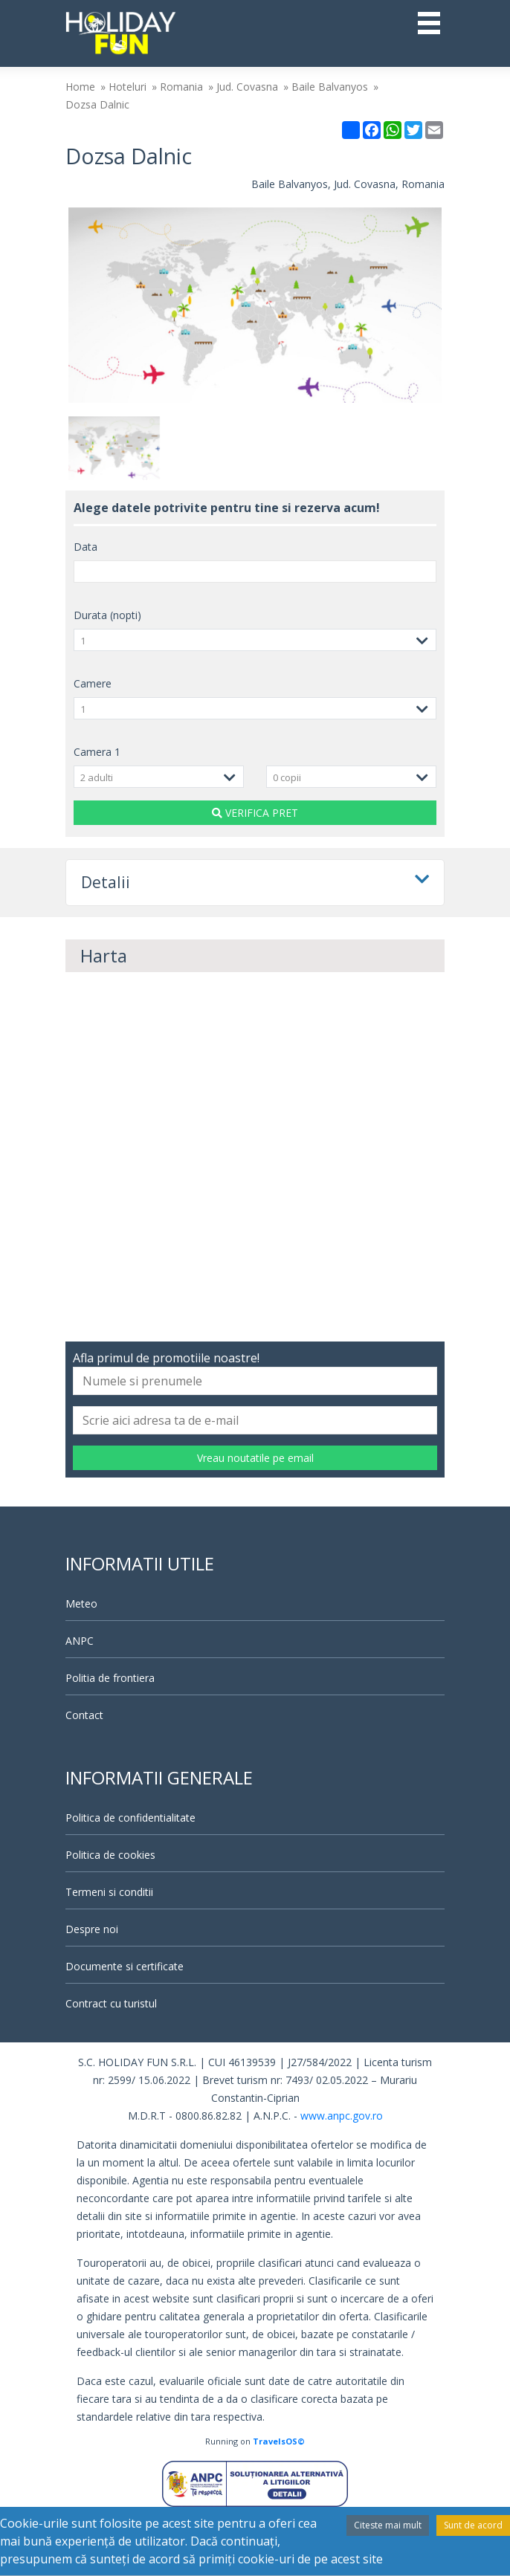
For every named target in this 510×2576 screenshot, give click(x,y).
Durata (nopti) (107, 615)
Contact (84, 1715)
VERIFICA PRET (255, 813)
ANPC (79, 1641)
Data (85, 547)
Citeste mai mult (388, 2525)
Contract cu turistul (111, 2003)
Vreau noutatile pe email (255, 1458)
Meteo (81, 1603)
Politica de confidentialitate (130, 1817)
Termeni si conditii (109, 1892)
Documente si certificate (124, 1966)
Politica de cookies (110, 1855)
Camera (97, 752)
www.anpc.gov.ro (341, 2116)
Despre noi (91, 1929)
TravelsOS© (279, 2441)
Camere (93, 683)
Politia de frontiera (110, 1678)
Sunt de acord (473, 2525)
